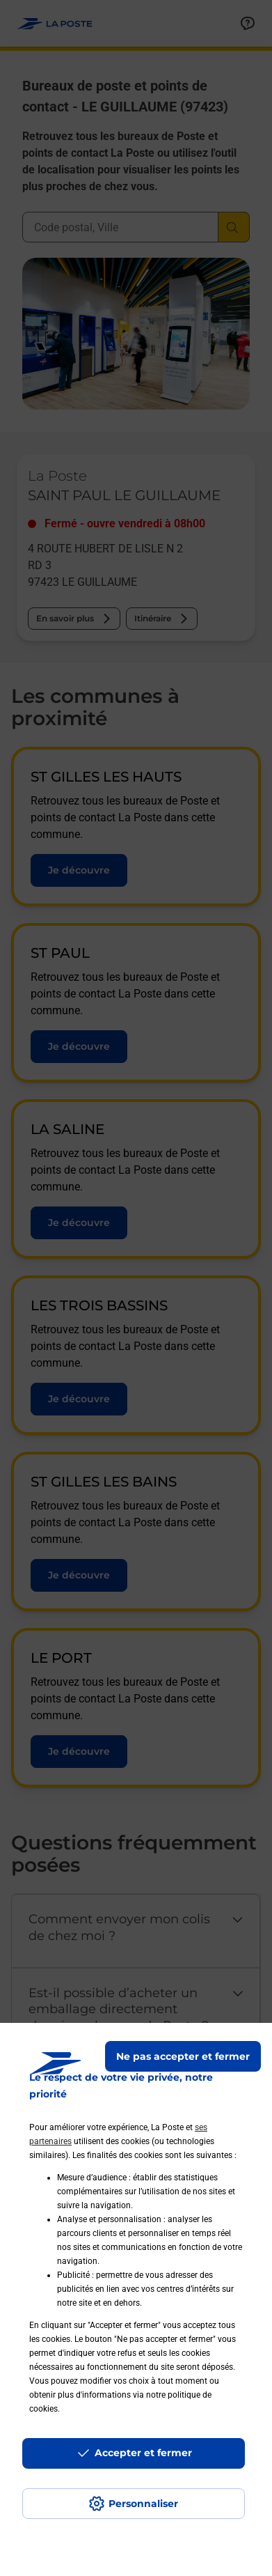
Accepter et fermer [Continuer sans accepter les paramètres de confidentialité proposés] (143, 2452)
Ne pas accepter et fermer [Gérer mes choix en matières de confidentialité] (183, 2056)
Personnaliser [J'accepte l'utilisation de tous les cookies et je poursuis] (143, 2503)
